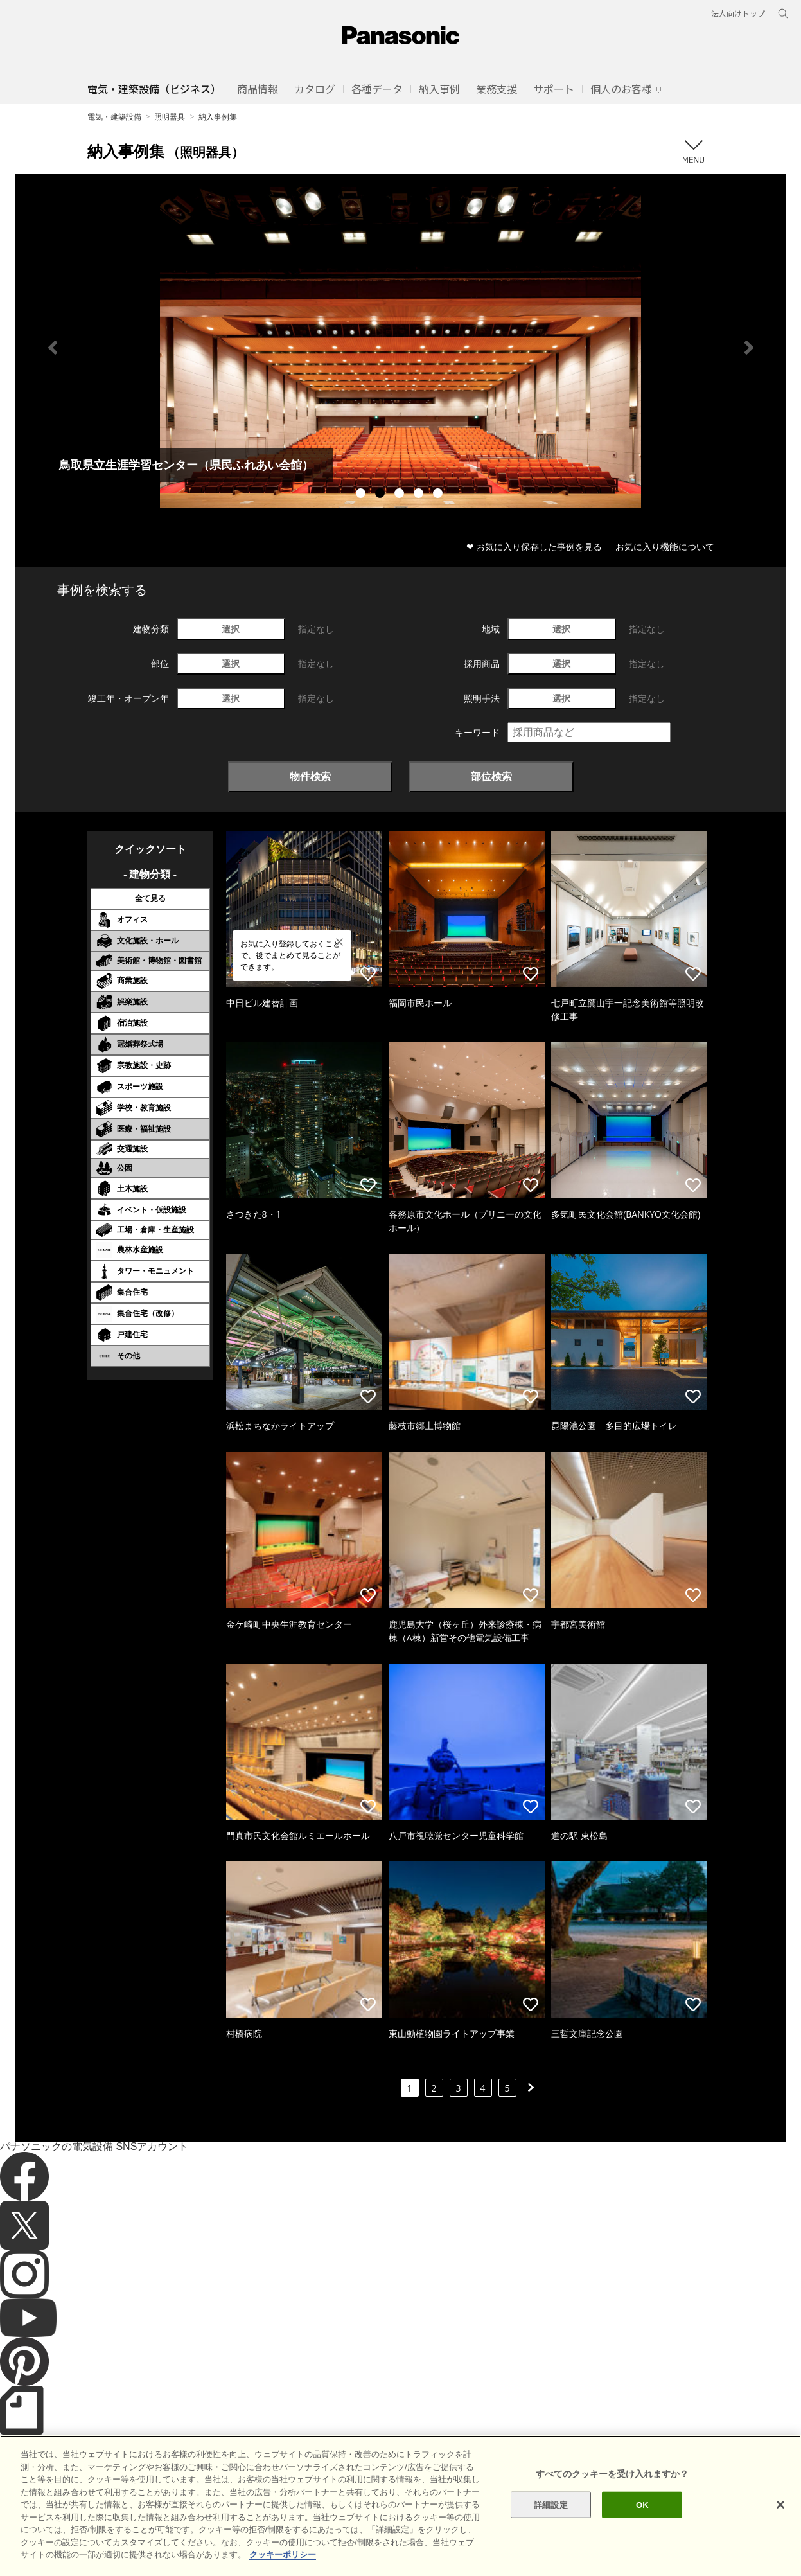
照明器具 (169, 116)
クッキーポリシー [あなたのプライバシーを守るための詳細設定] (282, 2554)
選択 (231, 629)
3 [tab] (400, 494)
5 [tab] (439, 494)
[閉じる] (780, 2505)
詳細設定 (551, 2504)
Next (749, 347)
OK (642, 2504)
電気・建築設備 (114, 116)
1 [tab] (362, 494)
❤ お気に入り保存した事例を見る (534, 546)
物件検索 (310, 776)
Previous (53, 347)
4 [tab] (420, 494)
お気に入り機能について (664, 546)
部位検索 (491, 776)
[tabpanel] (400, 347)
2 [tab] (381, 494)
